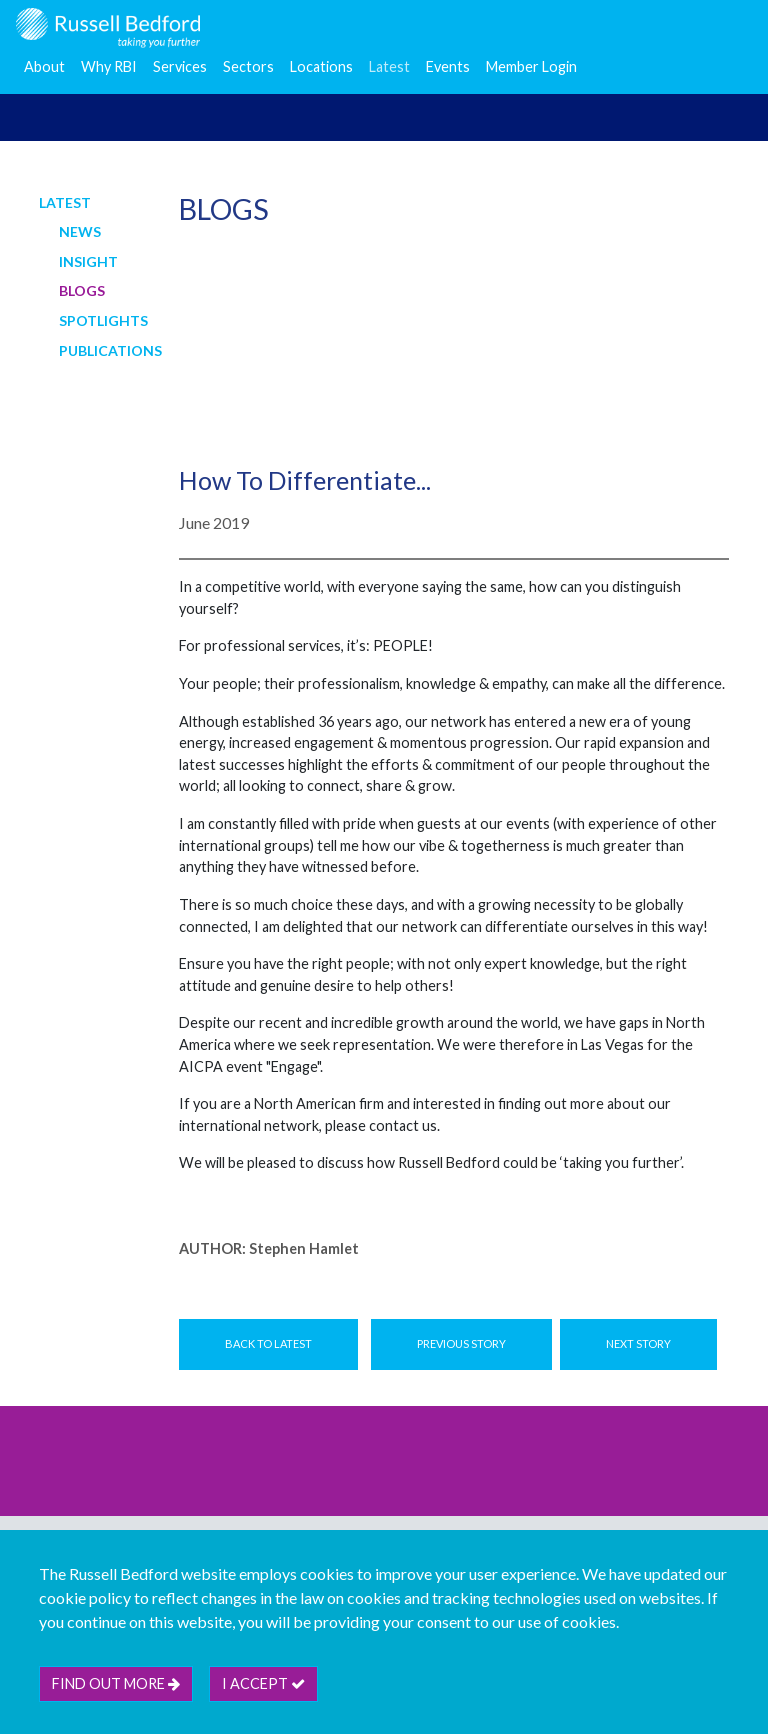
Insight (88, 261)
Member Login (531, 66)
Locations (321, 66)
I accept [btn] (263, 1683)
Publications (110, 350)
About (44, 66)
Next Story (638, 1343)
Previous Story (461, 1343)
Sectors (248, 66)
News (80, 231)
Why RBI (109, 66)
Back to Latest (268, 1343)
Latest (389, 66)
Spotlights (103, 320)
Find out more (116, 1683)
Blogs (82, 290)
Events (448, 66)
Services (180, 66)
